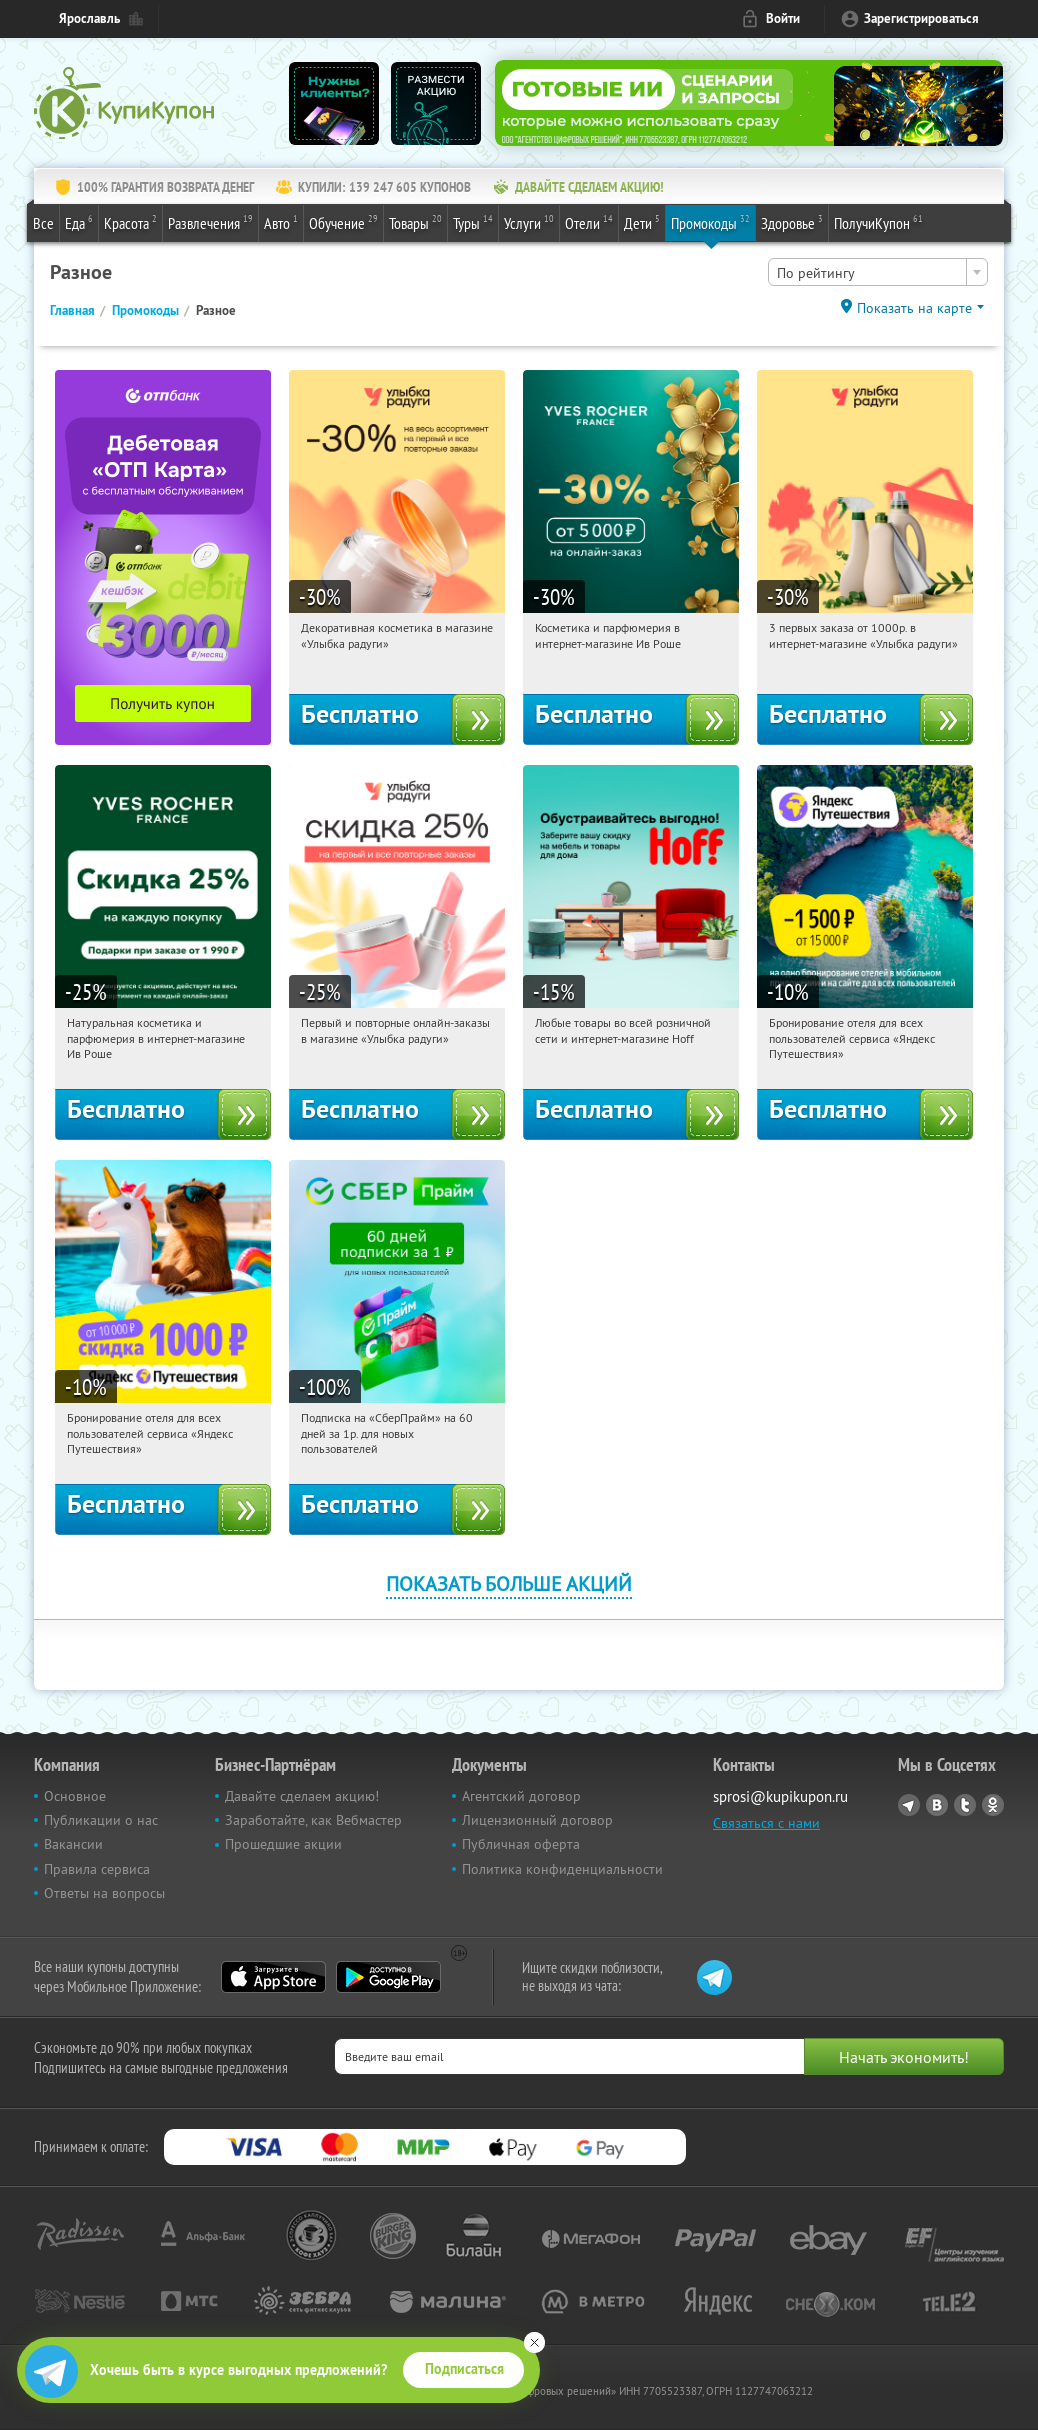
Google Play (388, 1977)
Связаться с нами (766, 1823)
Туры (473, 222)
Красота (130, 222)
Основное (75, 1796)
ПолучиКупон (878, 222)
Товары (415, 222)
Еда (79, 222)
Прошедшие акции (283, 1844)
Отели (589, 222)
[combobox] (878, 272)
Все (43, 223)
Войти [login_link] (783, 18)
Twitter (965, 1805)
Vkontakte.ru (937, 1805)
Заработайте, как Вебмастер (313, 1820)
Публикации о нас (101, 1820)
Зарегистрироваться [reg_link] (921, 18)
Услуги (529, 222)
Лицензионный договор (537, 1820)
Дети (642, 222)
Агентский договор (521, 1796)
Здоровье (792, 222)
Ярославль (89, 18)
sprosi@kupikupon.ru (780, 1796)
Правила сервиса (97, 1869)
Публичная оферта (521, 1844)
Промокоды (710, 222)
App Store (273, 1977)
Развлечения (210, 222)
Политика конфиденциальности (562, 1869)
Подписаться (464, 2369)
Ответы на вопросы (104, 1893)
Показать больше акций (509, 1583)
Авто (281, 222)
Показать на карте (914, 308)
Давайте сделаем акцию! (302, 1796)
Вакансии (73, 1844)
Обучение (343, 222)
